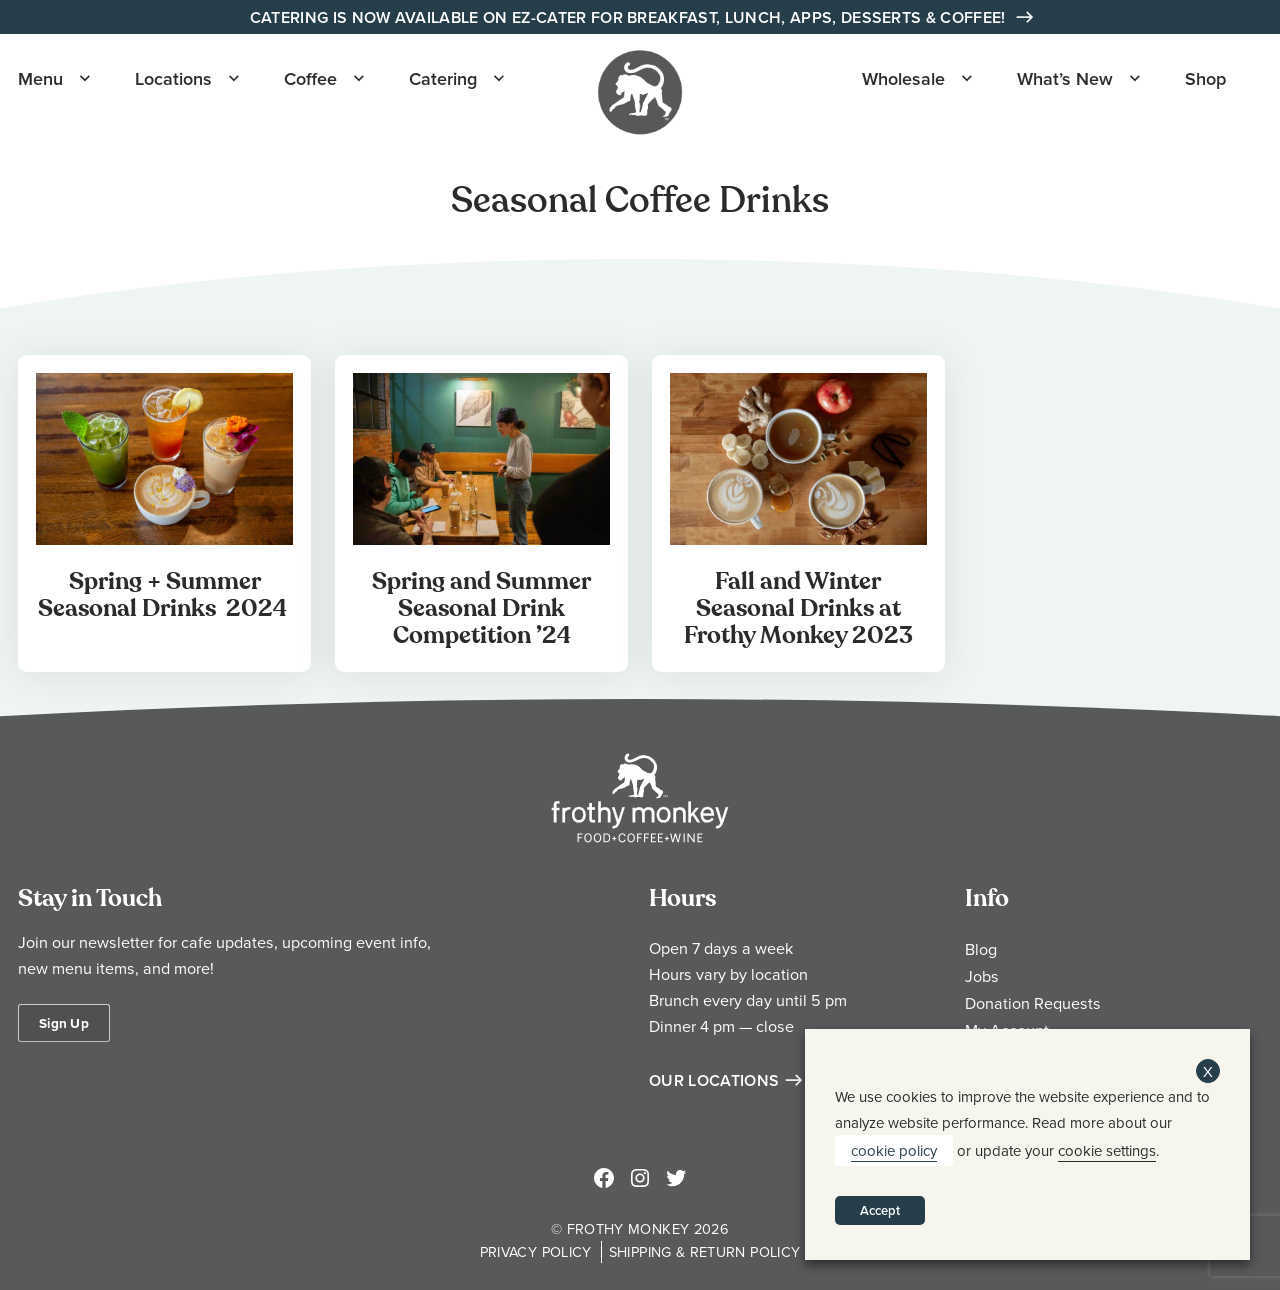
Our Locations (714, 1080)
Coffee (310, 78)
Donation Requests (1033, 1003)
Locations (173, 78)
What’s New (1065, 78)
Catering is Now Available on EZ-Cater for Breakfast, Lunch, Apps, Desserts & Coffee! (630, 17)
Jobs (982, 976)
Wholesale (903, 78)
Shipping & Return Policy (705, 1251)
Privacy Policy (536, 1251)
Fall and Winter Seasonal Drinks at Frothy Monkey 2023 (798, 608)
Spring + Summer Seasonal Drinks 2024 (165, 595)
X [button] (1208, 1071)
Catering (443, 78)
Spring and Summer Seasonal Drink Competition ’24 (481, 608)
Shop (1205, 78)
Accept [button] (880, 1210)
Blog (981, 949)
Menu (40, 78)
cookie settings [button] (1107, 1150)
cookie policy (894, 1150)
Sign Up (64, 1023)
